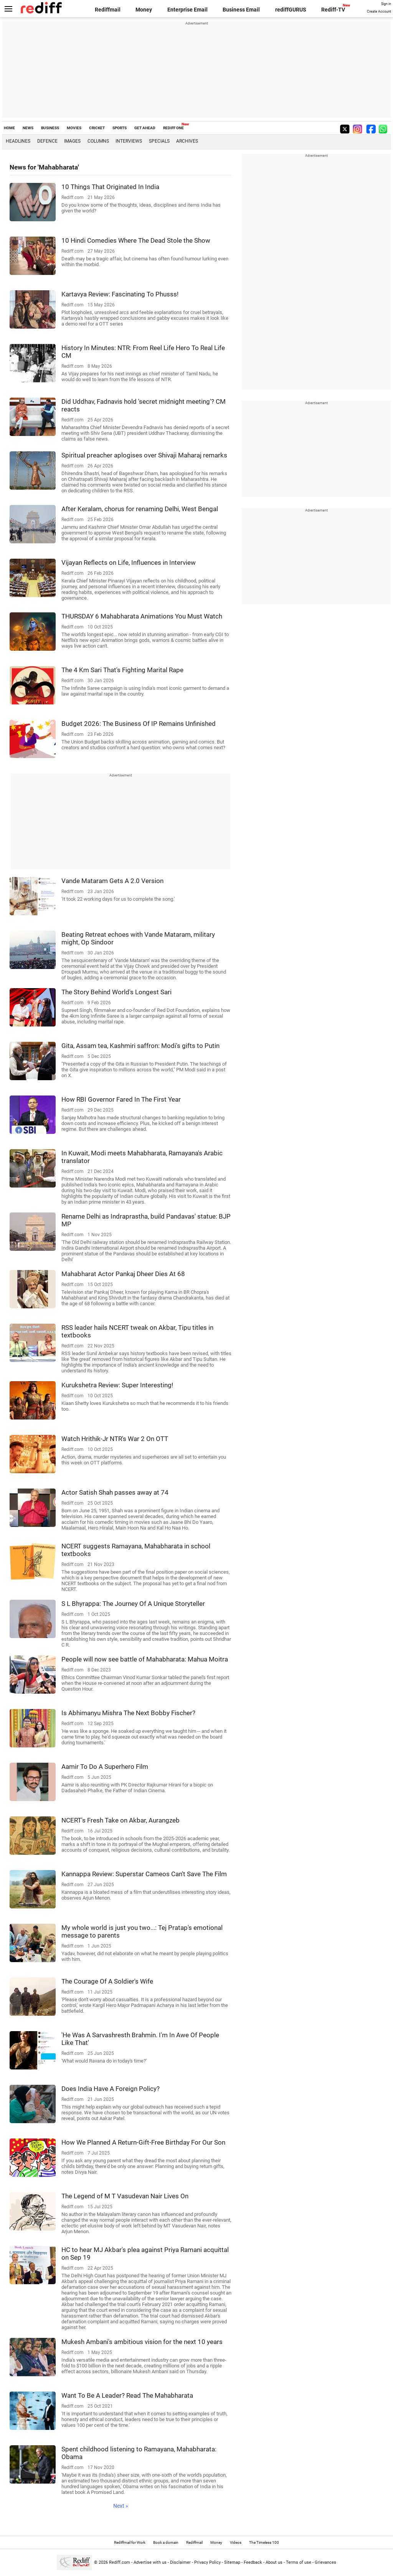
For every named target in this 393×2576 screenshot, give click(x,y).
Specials (159, 141)
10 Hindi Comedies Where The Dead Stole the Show (135, 240)
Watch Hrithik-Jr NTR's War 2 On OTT (114, 1439)
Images (72, 141)
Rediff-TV (333, 10)
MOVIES (74, 127)
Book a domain (165, 2542)
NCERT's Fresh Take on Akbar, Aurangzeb (120, 1820)
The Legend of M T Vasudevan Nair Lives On (124, 2196)
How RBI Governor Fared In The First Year (121, 1099)
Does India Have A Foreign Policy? (110, 2088)
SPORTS (119, 127)
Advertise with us (150, 2562)
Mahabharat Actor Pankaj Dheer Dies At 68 (123, 1274)
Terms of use (298, 2562)
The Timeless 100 (264, 2542)
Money (143, 10)
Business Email (241, 10)
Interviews (129, 141)
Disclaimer (180, 2562)
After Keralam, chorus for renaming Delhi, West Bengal (139, 509)
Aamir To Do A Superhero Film (104, 1766)
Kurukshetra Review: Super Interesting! (117, 1385)
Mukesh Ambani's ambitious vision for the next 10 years (142, 2342)
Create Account (379, 11)
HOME (9, 127)
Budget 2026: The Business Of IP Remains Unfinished (138, 723)
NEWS (28, 127)
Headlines (18, 141)
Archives (187, 141)
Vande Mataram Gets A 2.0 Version (112, 881)
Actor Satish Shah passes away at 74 (114, 1492)
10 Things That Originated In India (110, 187)
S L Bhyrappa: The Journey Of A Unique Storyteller (133, 1603)
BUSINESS (50, 127)
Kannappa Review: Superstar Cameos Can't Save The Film (144, 1874)
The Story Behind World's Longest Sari (116, 992)
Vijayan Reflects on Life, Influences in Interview (128, 562)
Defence (47, 141)
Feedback (253, 2562)
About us (274, 2562)
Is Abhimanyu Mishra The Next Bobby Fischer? (128, 1713)
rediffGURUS (290, 10)
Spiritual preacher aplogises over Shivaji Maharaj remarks (144, 455)
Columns (98, 141)
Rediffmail (108, 10)
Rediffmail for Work (129, 2542)
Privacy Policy (207, 2562)
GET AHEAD (144, 127)
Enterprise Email (187, 10)
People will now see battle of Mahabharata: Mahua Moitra (144, 1659)
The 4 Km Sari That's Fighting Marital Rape (122, 670)
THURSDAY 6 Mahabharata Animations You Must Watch (141, 616)
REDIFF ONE (173, 127)
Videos (235, 2542)
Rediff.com (119, 2562)
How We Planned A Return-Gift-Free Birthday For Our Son (143, 2142)
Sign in (386, 4)
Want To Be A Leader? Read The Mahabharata (127, 2395)
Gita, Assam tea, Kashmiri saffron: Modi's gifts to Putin (140, 1045)
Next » (120, 2506)
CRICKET (97, 127)
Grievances (325, 2562)
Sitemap (232, 2562)
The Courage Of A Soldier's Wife (107, 1981)
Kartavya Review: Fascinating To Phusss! (119, 294)
